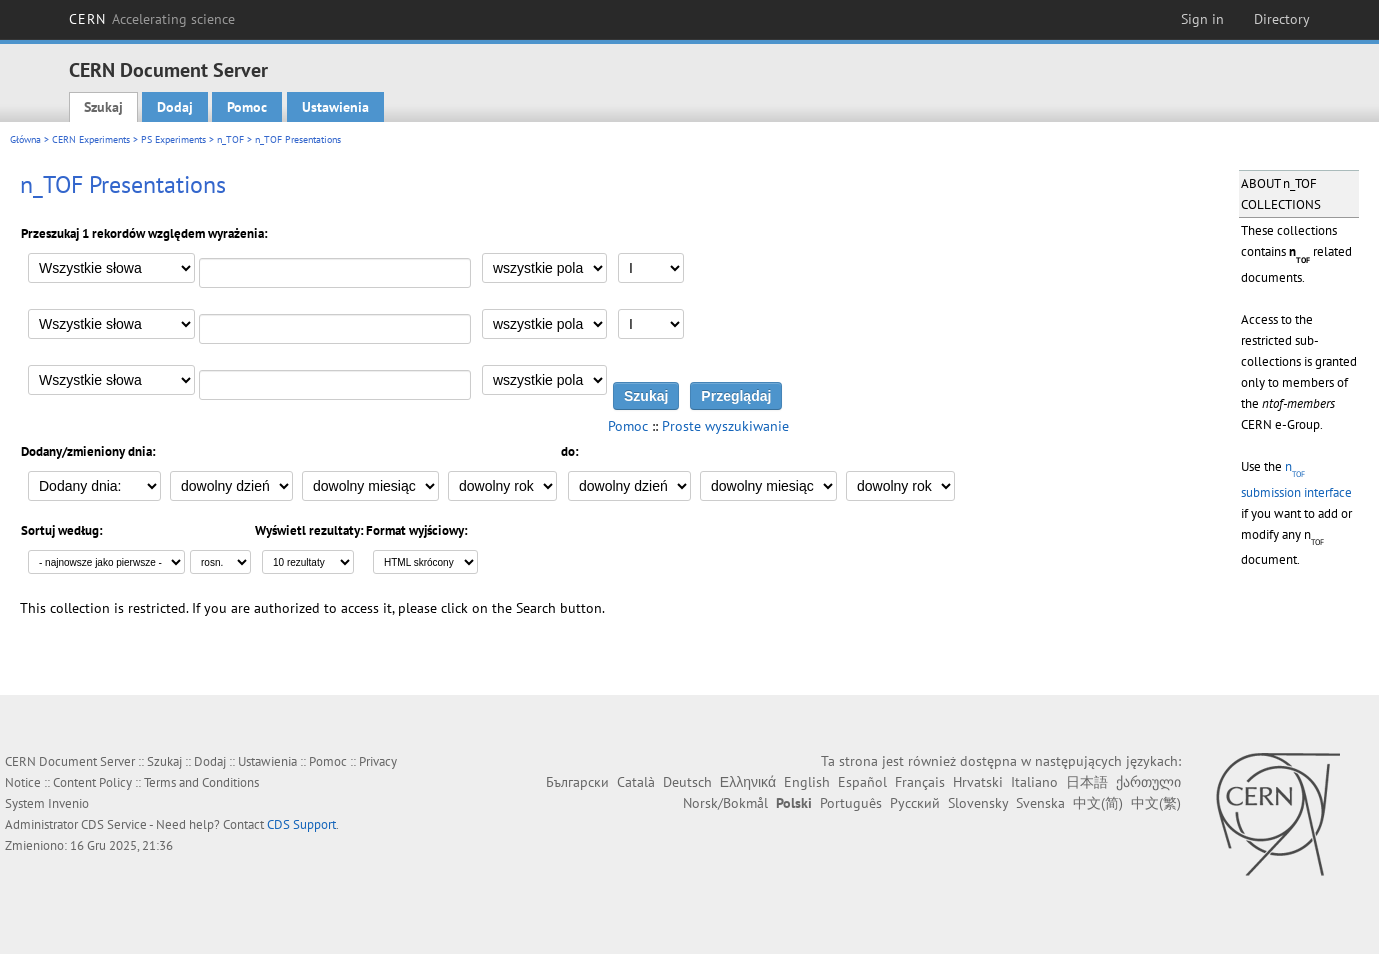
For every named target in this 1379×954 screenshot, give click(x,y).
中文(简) (1098, 803)
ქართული (1148, 782)
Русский (915, 803)
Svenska (1040, 803)
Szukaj (103, 107)
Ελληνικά (748, 782)
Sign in (1202, 19)
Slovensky (978, 803)
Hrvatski (978, 782)
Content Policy (92, 782)
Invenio (68, 803)
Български (577, 782)
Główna (25, 139)
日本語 (1087, 782)
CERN (152, 19)
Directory (1282, 19)
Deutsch (687, 782)
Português (851, 803)
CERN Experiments (91, 139)
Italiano (1034, 782)
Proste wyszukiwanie (725, 426)
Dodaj (175, 107)
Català (636, 782)
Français (920, 782)
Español (862, 782)
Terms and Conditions (201, 782)
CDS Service (114, 824)
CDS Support (301, 824)
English (807, 782)
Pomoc (247, 107)
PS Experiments (173, 139)
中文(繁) (1156, 803)
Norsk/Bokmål (725, 803)
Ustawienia (335, 107)
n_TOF (230, 139)
